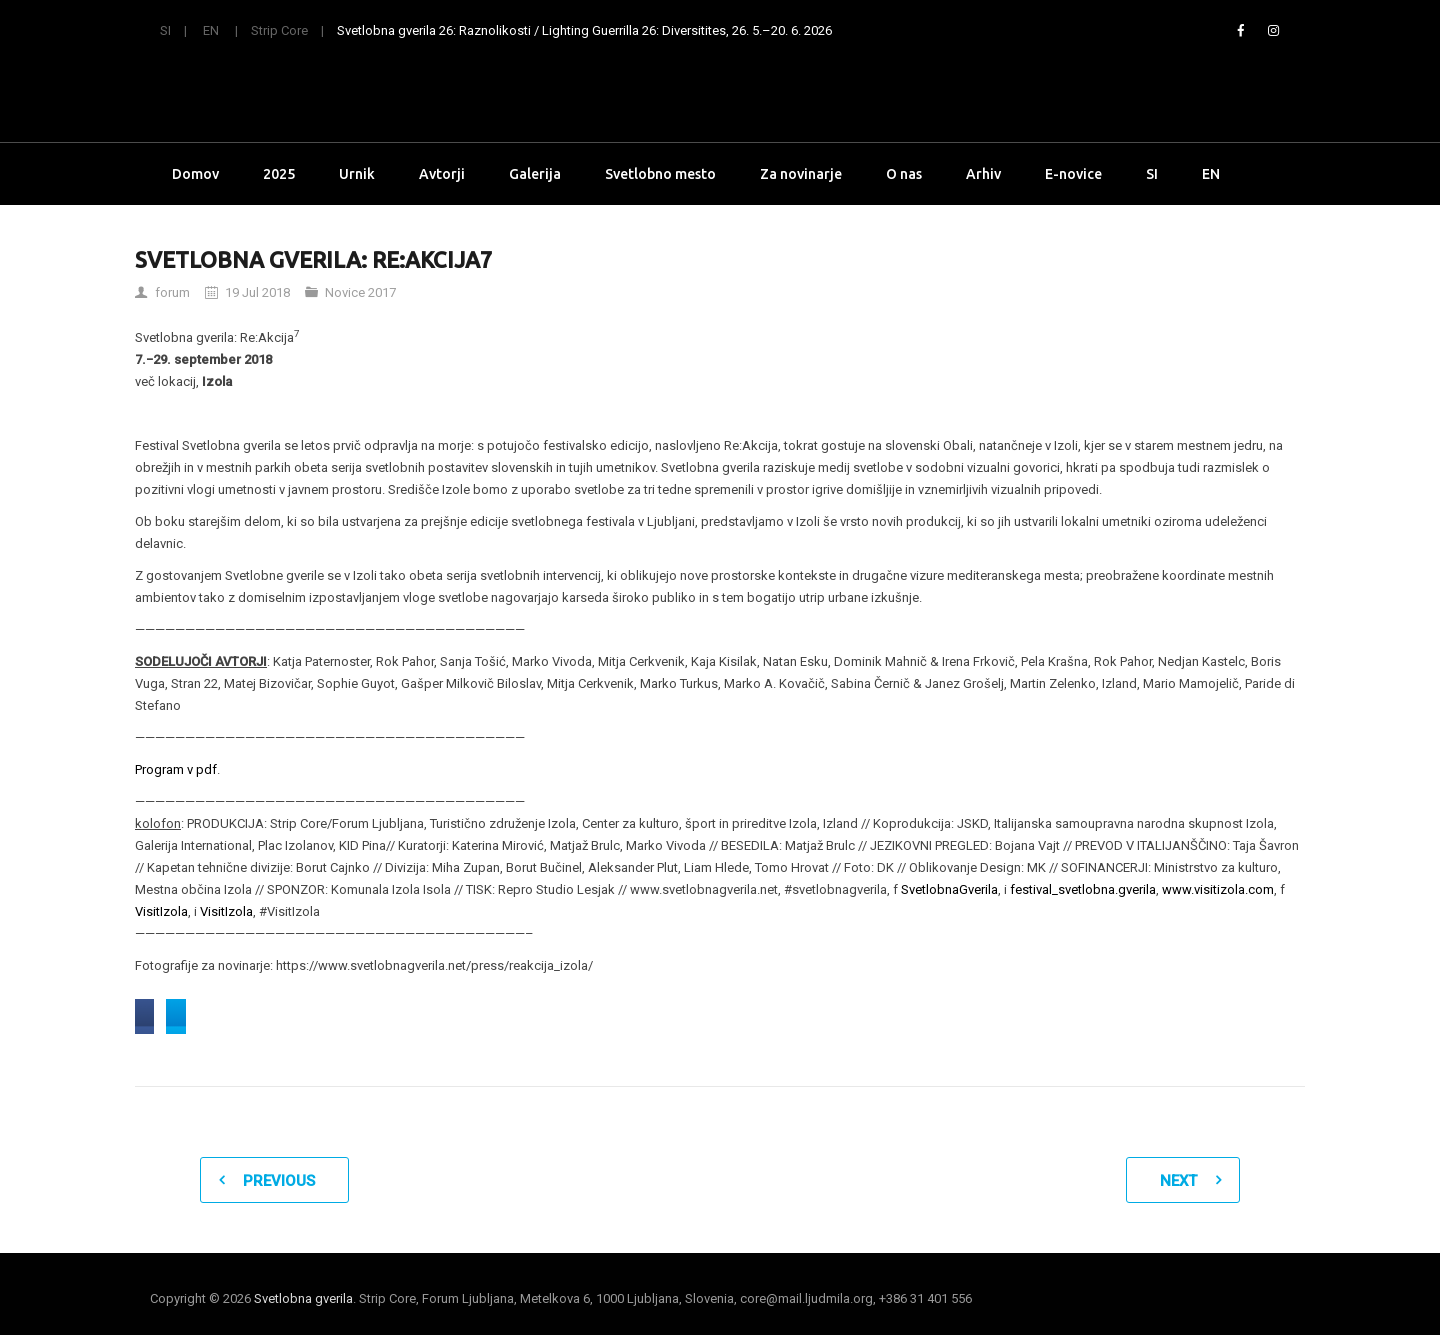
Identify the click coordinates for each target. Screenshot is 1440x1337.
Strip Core (279, 30)
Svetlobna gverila (303, 1300)
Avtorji (442, 174)
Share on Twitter (373, 1017)
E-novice (1073, 174)
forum (172, 292)
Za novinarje (801, 174)
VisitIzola (161, 911)
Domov (195, 174)
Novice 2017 (360, 292)
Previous (279, 1183)
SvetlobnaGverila (949, 889)
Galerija (535, 174)
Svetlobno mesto (660, 174)
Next (1178, 1183)
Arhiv (983, 174)
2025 (279, 174)
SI (165, 30)
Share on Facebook (214, 1017)
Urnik (357, 174)
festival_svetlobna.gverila (1083, 889)
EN (211, 30)
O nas (904, 174)
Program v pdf (176, 769)
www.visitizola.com (1218, 889)
